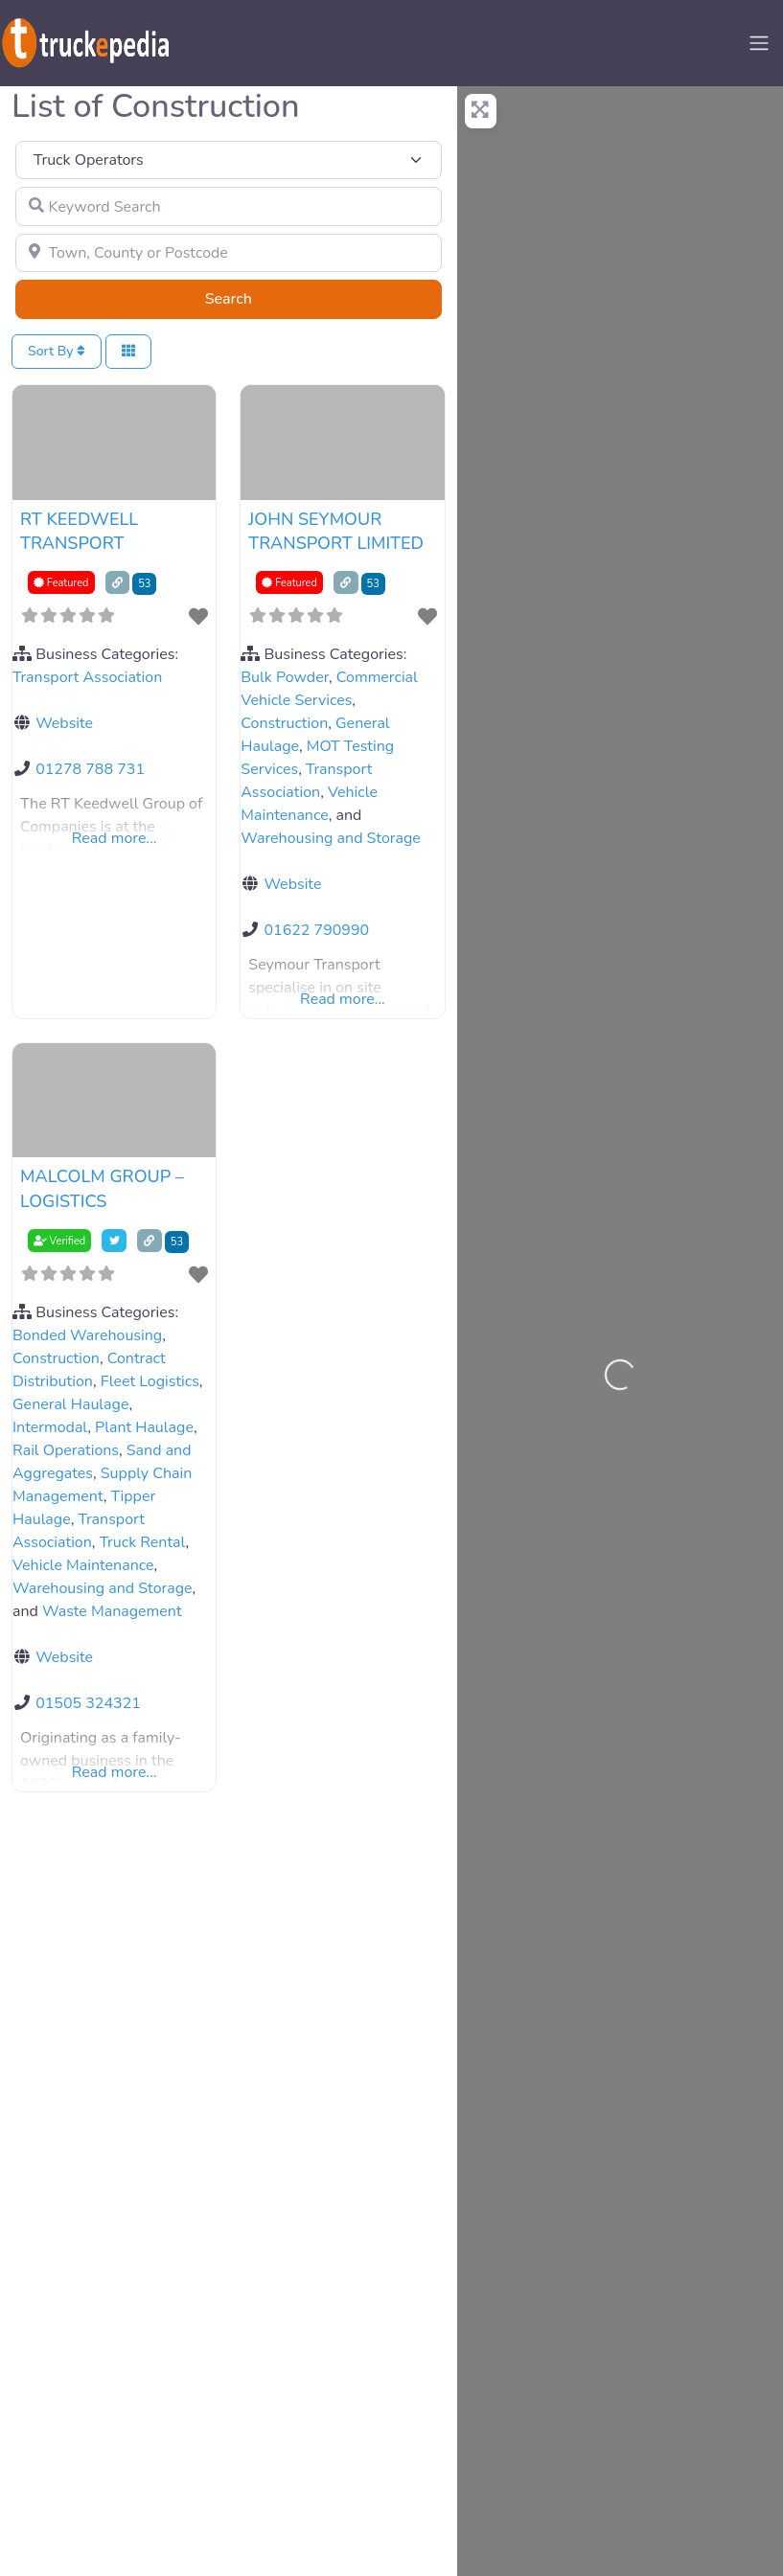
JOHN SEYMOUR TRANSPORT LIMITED (336, 531)
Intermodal (49, 1427)
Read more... (114, 838)
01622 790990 (316, 930)
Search (252, 297)
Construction (284, 723)
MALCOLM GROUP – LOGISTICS (102, 1188)
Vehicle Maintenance (83, 1565)
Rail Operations (65, 1450)
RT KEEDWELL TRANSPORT (79, 531)
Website (64, 723)
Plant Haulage (144, 1427)
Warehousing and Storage (331, 838)
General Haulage (70, 1404)
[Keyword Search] (228, 206)
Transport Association (87, 677)
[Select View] (128, 352)
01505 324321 (88, 1703)
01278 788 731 (90, 769)
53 (144, 584)
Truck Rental (143, 1542)
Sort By (56, 351)
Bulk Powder (285, 677)
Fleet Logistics (150, 1381)
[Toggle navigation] (759, 43)
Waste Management (111, 1611)
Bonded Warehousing (87, 1335)
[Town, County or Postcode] (228, 253)
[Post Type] (228, 160)
